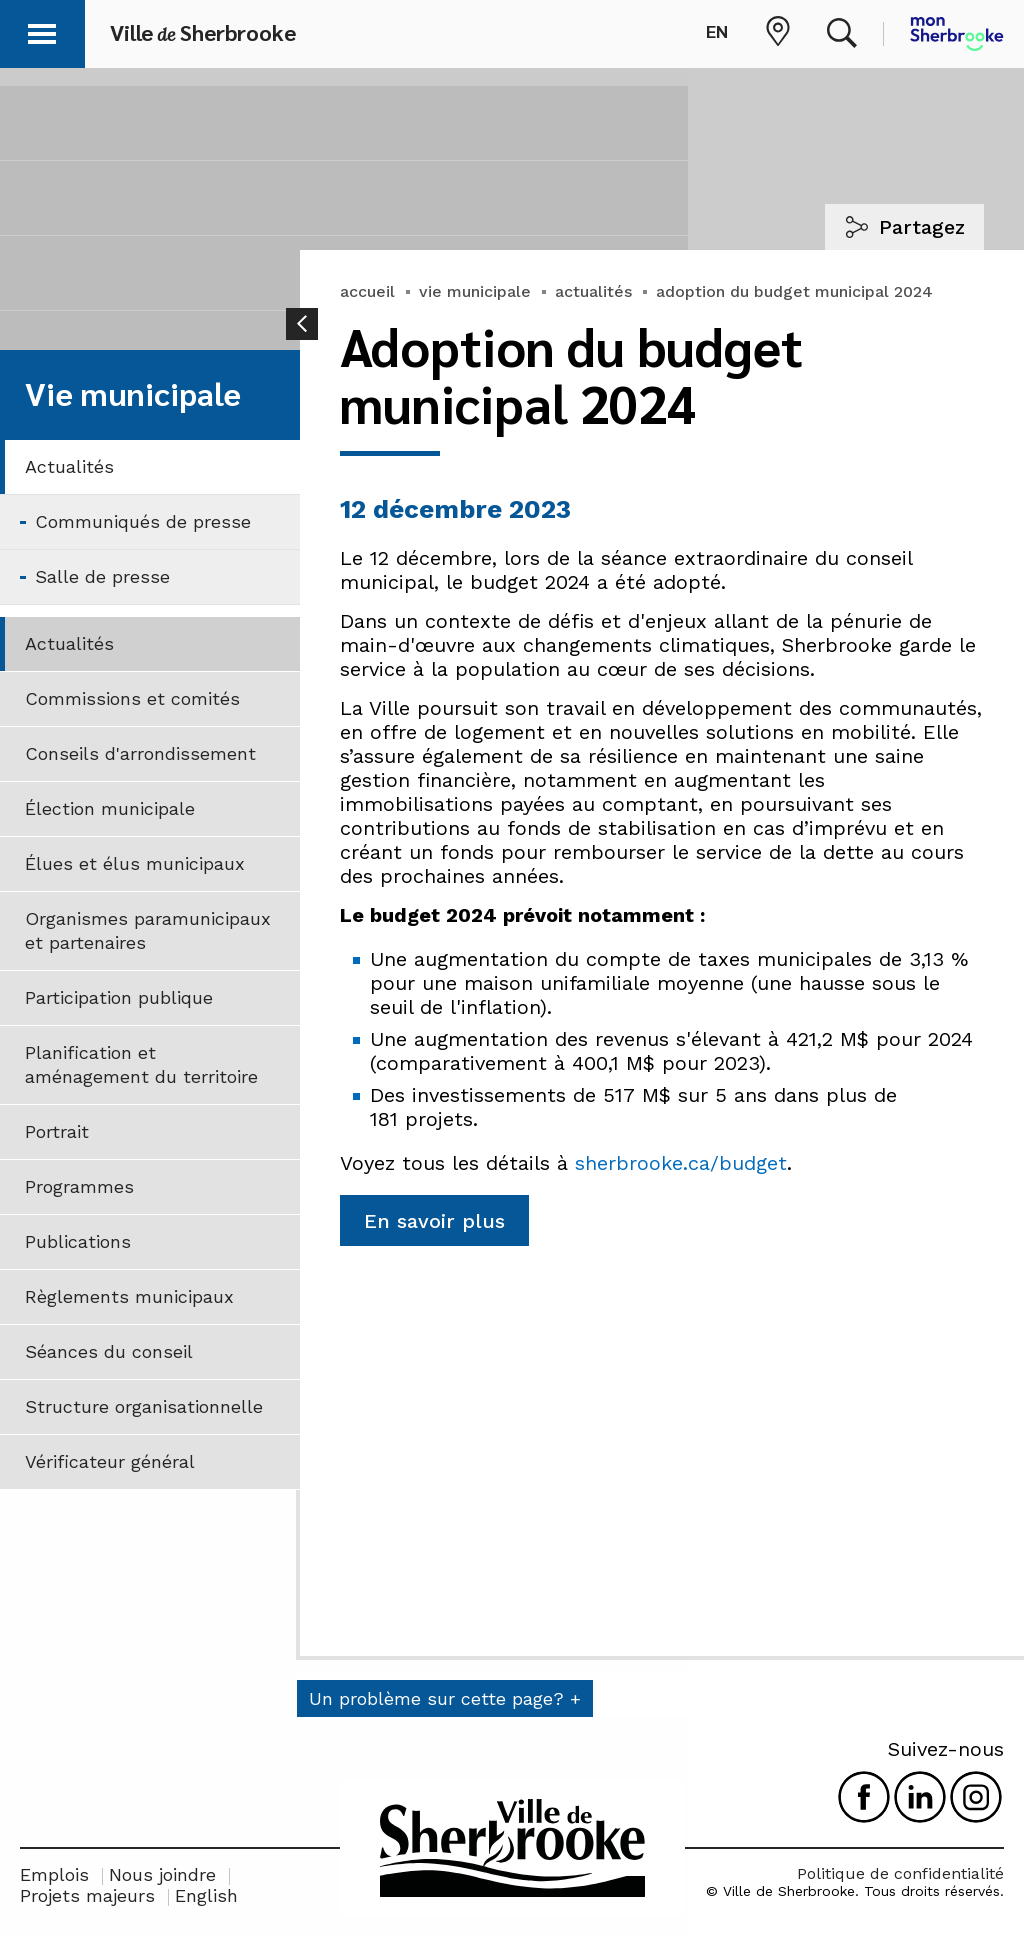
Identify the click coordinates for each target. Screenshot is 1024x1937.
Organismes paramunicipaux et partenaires (148, 930)
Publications (78, 1241)
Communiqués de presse (143, 521)
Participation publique (119, 997)
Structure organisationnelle (144, 1406)
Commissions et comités (132, 698)
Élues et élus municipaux (135, 863)
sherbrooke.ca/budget (681, 1163)
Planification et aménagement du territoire (141, 1064)
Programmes (79, 1186)
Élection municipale (110, 808)
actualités (593, 291)
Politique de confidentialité (900, 1873)
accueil (367, 291)
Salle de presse (102, 576)
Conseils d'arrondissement (140, 753)
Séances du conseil (109, 1351)
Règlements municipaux (129, 1296)
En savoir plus (434, 1221)
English (206, 1895)
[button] (42, 30)
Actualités (69, 466)
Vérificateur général (110, 1461)
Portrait (57, 1131)
